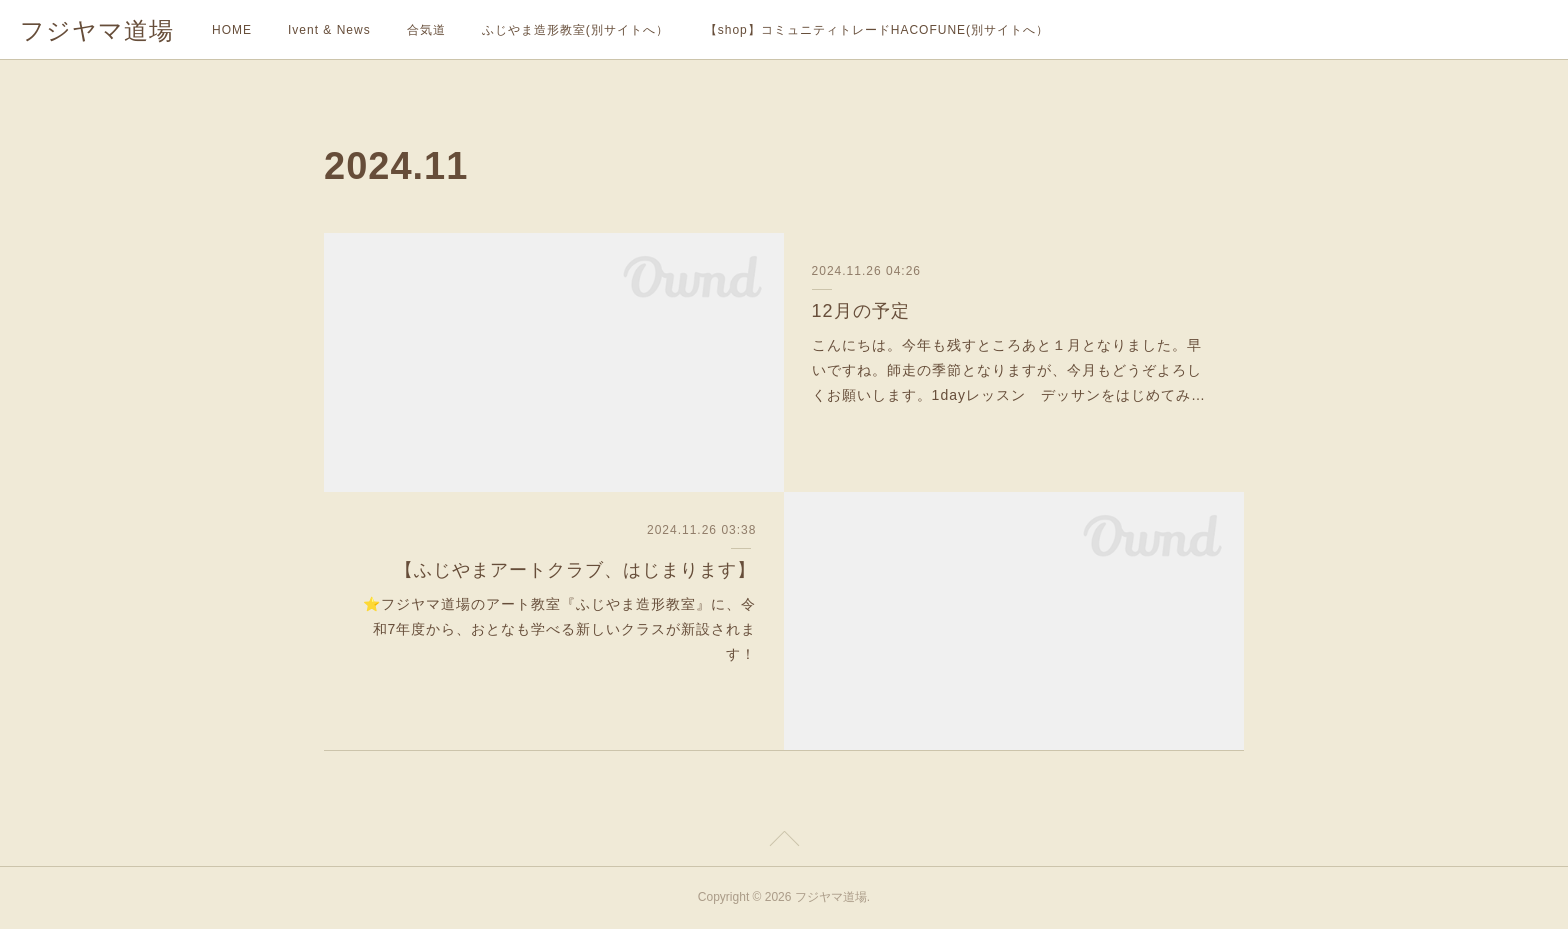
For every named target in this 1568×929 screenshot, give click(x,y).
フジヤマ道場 (97, 30)
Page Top (784, 842)
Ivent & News (329, 30)
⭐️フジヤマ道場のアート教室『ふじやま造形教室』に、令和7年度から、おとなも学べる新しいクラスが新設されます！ (559, 629)
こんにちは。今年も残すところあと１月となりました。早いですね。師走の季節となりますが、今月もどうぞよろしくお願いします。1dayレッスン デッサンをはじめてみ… (1009, 370)
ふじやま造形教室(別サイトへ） (575, 30)
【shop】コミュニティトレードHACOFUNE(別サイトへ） (877, 30)
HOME (232, 30)
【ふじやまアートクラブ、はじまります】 (575, 570)
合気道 (426, 30)
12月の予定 (861, 311)
